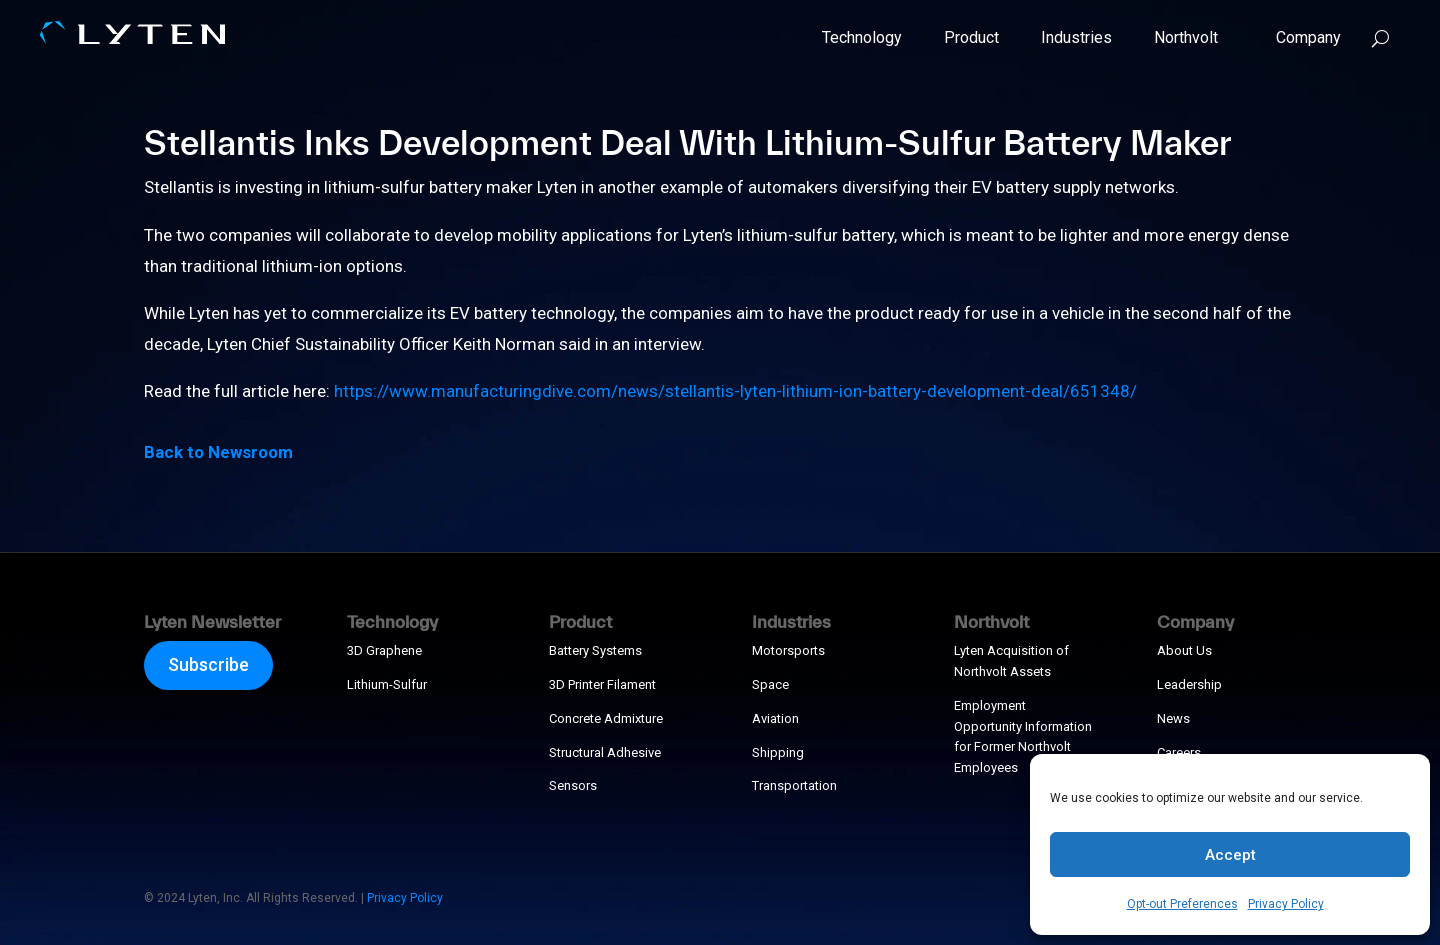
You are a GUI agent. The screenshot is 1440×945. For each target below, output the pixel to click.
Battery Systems (595, 650)
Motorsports (788, 650)
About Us (1184, 650)
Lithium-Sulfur (387, 684)
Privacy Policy (1286, 904)
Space (770, 684)
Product (971, 37)
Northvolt (1186, 37)
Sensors (573, 785)
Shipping (778, 752)
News (1173, 718)
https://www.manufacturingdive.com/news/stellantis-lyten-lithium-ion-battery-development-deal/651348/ (735, 391)
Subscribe (208, 664)
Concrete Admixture (606, 718)
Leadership (1189, 684)
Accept (1230, 855)
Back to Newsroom (218, 452)
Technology (862, 37)
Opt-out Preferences (1182, 904)
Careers (1179, 752)
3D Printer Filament (602, 684)
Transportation (794, 785)
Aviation (775, 718)
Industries (1076, 37)
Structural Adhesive (605, 752)
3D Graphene (384, 650)
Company (1300, 37)
